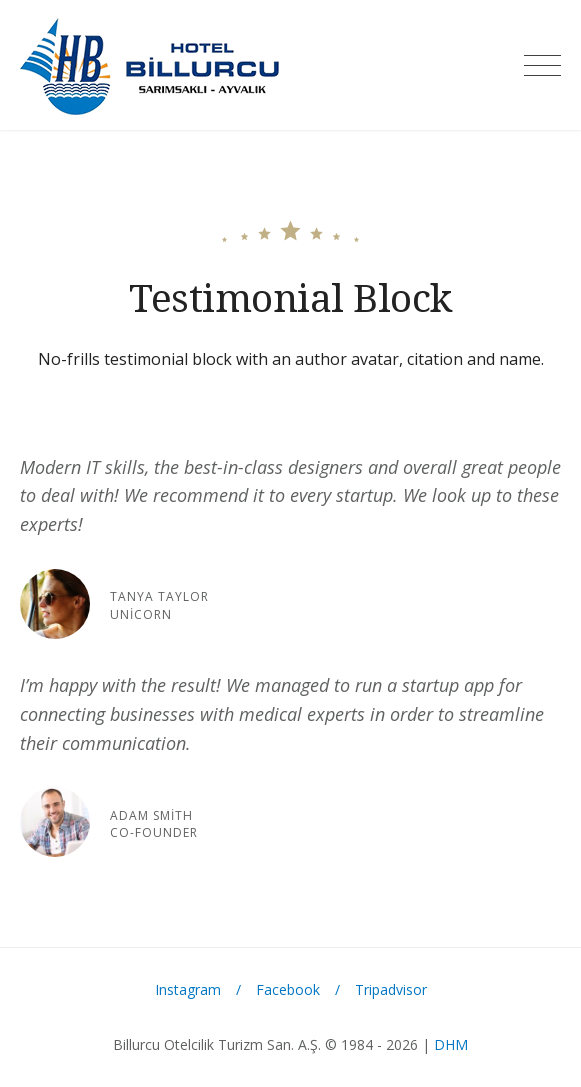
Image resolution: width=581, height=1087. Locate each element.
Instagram (188, 989)
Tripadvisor (391, 989)
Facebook (288, 989)
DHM (451, 1044)
